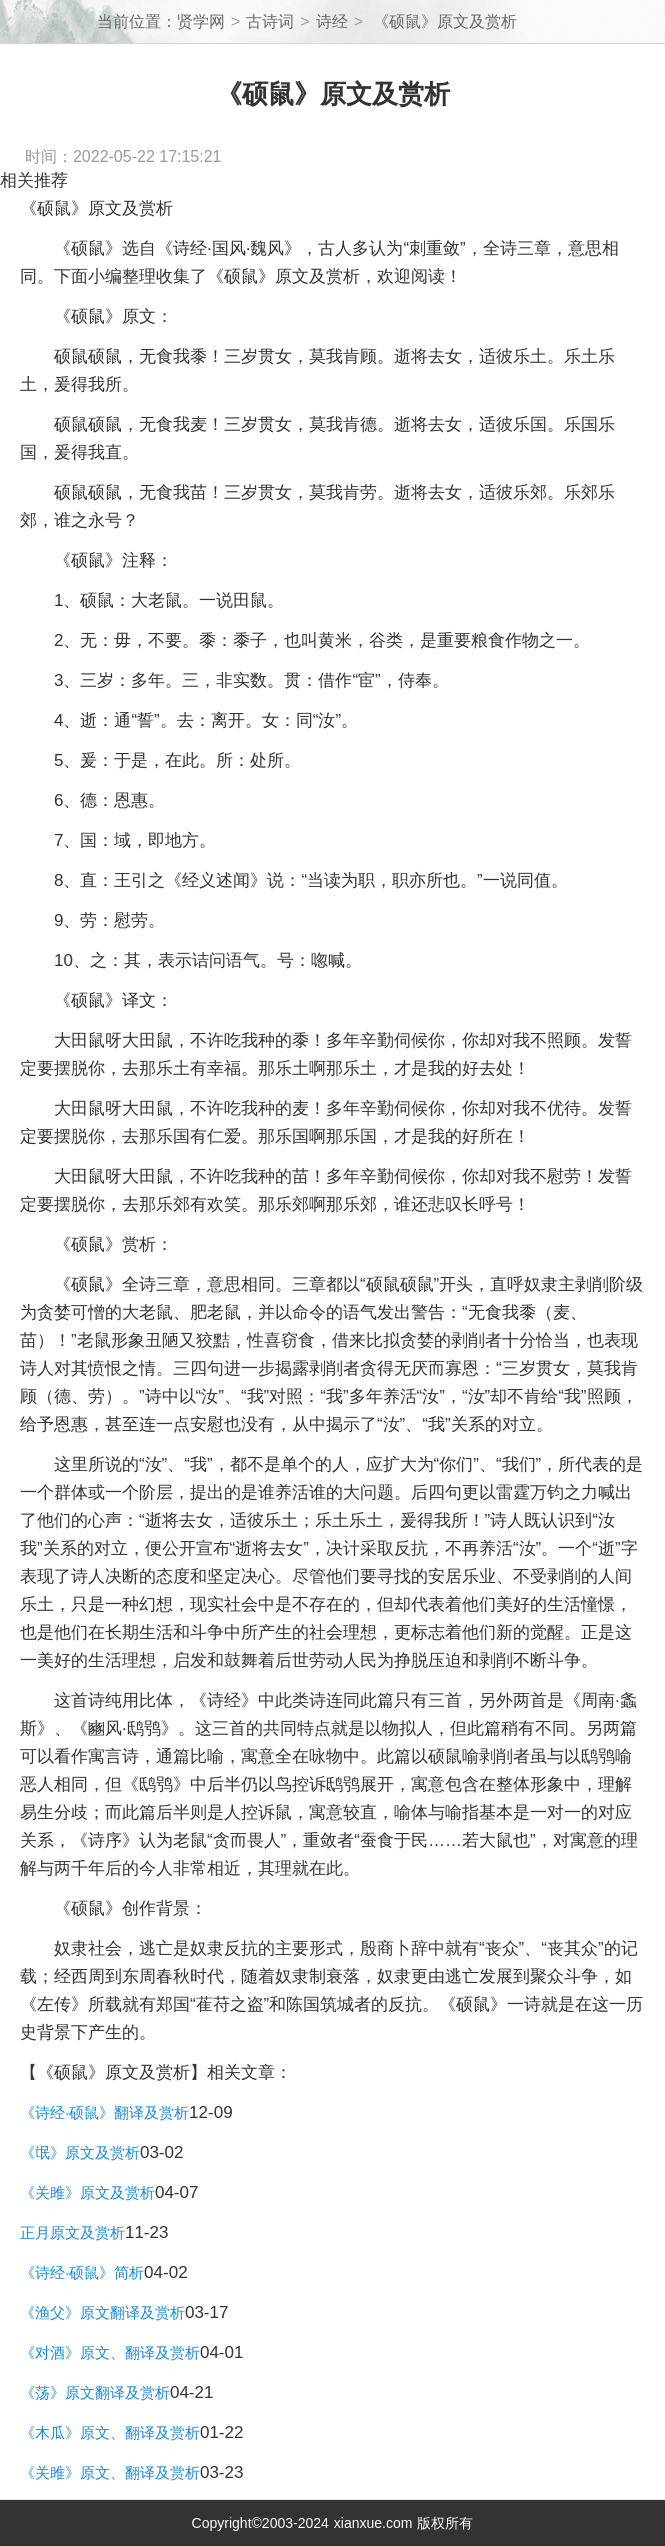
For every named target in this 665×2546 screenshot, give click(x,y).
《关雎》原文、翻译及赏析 (110, 2472)
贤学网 (201, 21)
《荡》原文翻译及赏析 (95, 2392)
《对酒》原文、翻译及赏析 (110, 2352)
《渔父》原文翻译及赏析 (102, 2312)
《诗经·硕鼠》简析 (82, 2272)
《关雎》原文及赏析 (87, 2192)
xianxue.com (373, 2523)
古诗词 (270, 21)
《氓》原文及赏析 (80, 2152)
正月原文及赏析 (72, 2232)
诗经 (332, 21)
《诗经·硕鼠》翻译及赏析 (104, 2112)
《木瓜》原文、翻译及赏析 (110, 2432)
